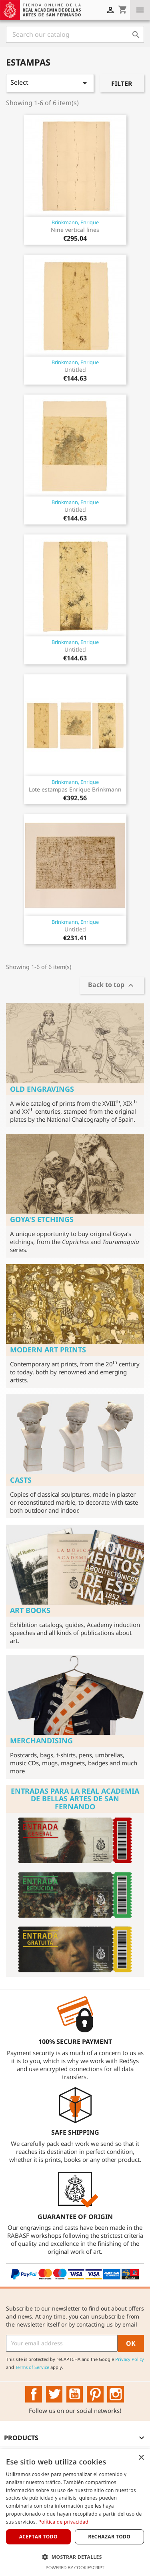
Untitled (75, 369)
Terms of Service (32, 2367)
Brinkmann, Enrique (75, 222)
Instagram (115, 2394)
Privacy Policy (129, 2359)
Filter (121, 83)
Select (50, 83)
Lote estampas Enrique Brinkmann (75, 789)
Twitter (54, 2394)
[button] (75, 2557)
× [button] (141, 2458)
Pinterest (95, 2394)
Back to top (112, 986)
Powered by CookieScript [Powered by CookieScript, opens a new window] (75, 2567)
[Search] (75, 34)
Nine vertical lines (75, 229)
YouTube (74, 2394)
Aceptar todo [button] (38, 2536)
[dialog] (75, 2512)
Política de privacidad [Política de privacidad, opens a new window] (63, 2521)
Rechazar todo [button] (109, 2536)
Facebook (33, 2394)
